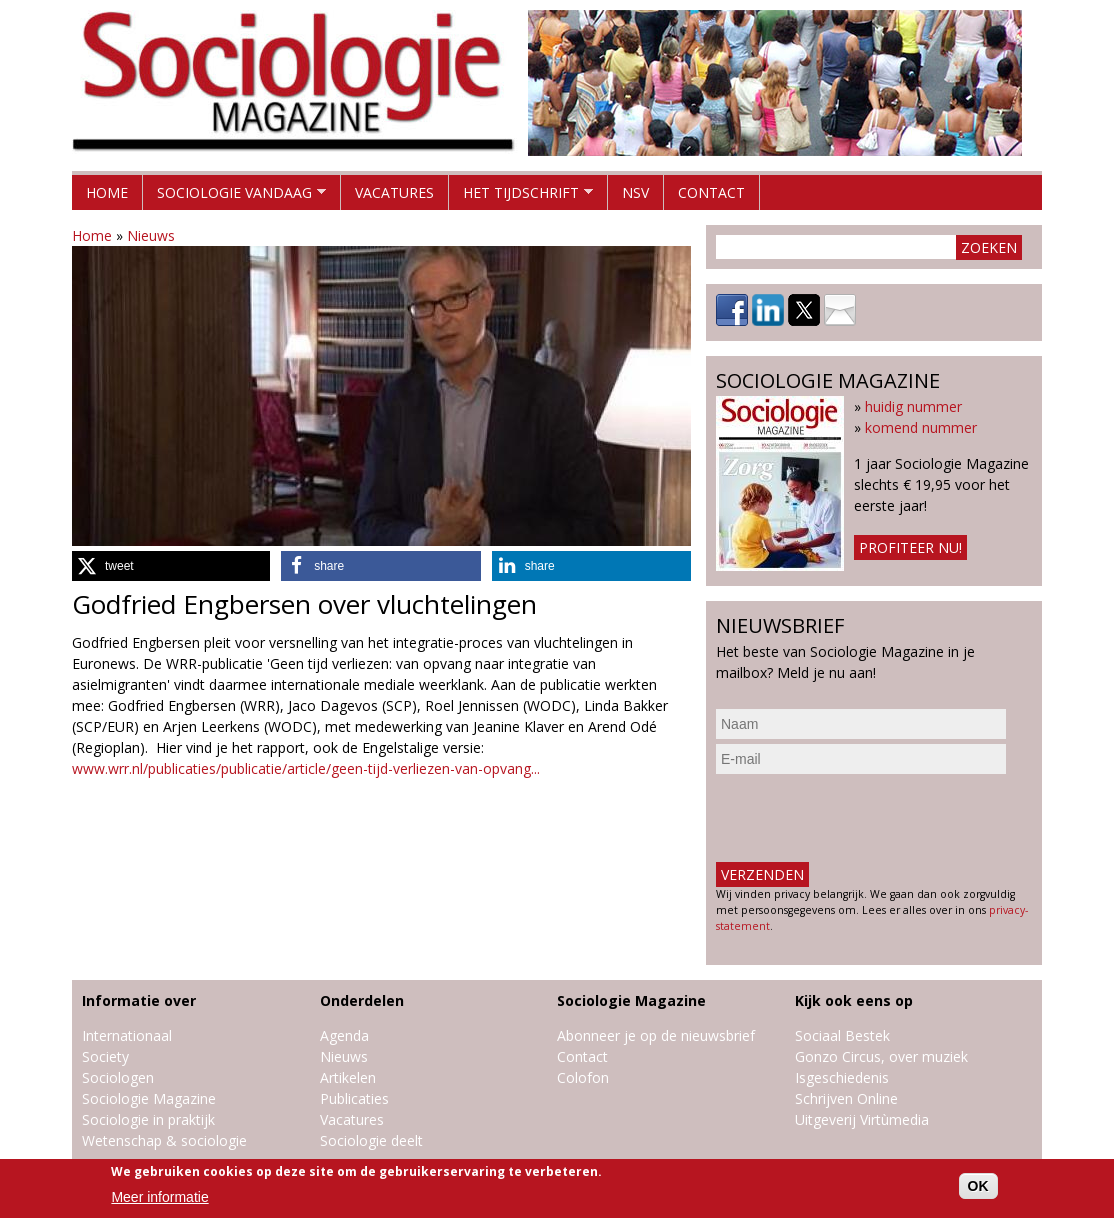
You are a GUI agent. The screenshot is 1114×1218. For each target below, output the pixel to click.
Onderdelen (362, 1000)
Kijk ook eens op (854, 1000)
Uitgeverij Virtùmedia (862, 1119)
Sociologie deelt (371, 1140)
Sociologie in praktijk (148, 1119)
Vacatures (394, 192)
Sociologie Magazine (149, 1098)
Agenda (344, 1035)
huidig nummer (913, 406)
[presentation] (868, 818)
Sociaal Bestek (842, 1035)
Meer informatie (159, 1197)
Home (107, 192)
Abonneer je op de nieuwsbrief (656, 1035)
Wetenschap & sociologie (164, 1140)
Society (105, 1056)
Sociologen (118, 1077)
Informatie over (139, 1000)
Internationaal (127, 1035)
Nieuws (151, 235)
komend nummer (921, 427)
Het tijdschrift (521, 196)
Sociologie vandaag (234, 196)
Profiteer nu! (910, 547)
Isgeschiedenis (842, 1077)
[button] (171, 566)
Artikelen (348, 1077)
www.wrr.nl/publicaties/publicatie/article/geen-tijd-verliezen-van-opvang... (306, 768)
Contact (711, 192)
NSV (635, 192)
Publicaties (354, 1098)
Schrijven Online (846, 1098)
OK (978, 1186)
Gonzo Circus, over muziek (881, 1056)
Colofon (583, 1077)
